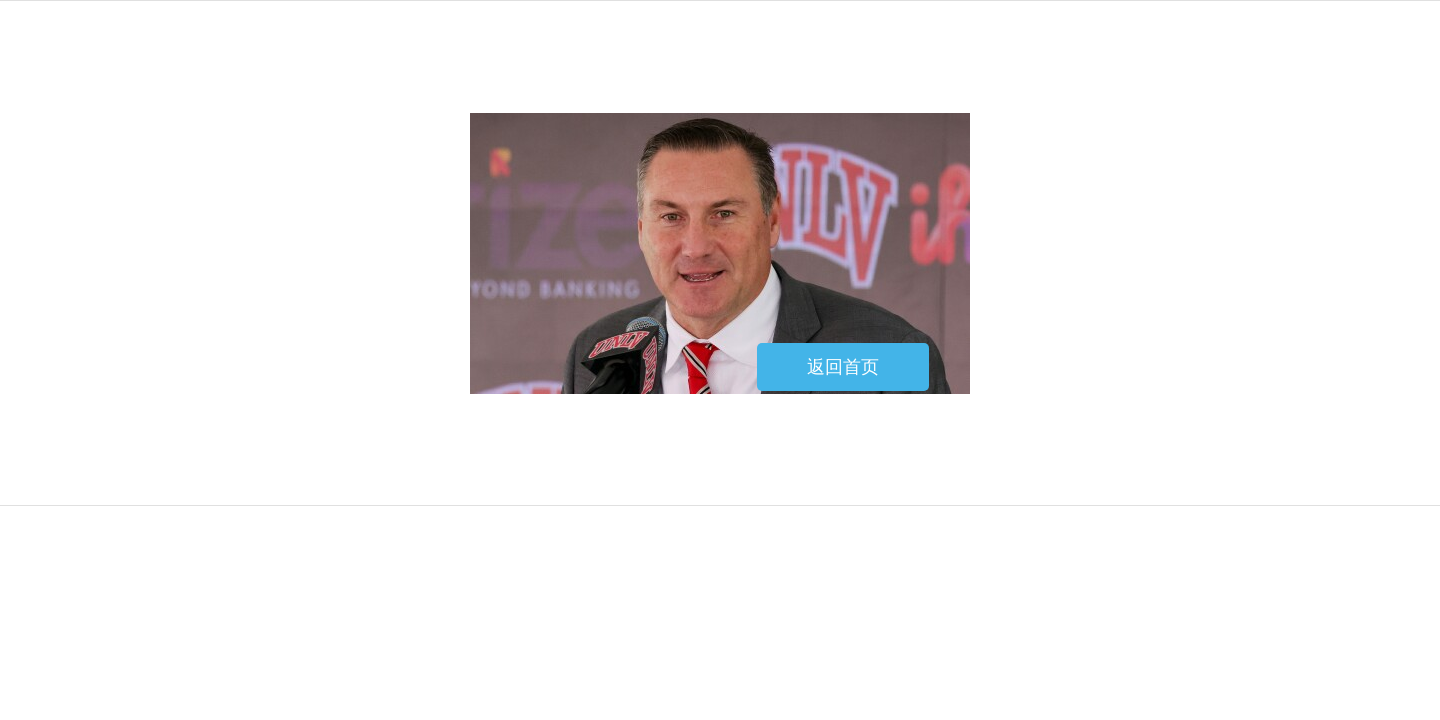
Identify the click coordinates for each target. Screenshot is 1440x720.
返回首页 (843, 367)
